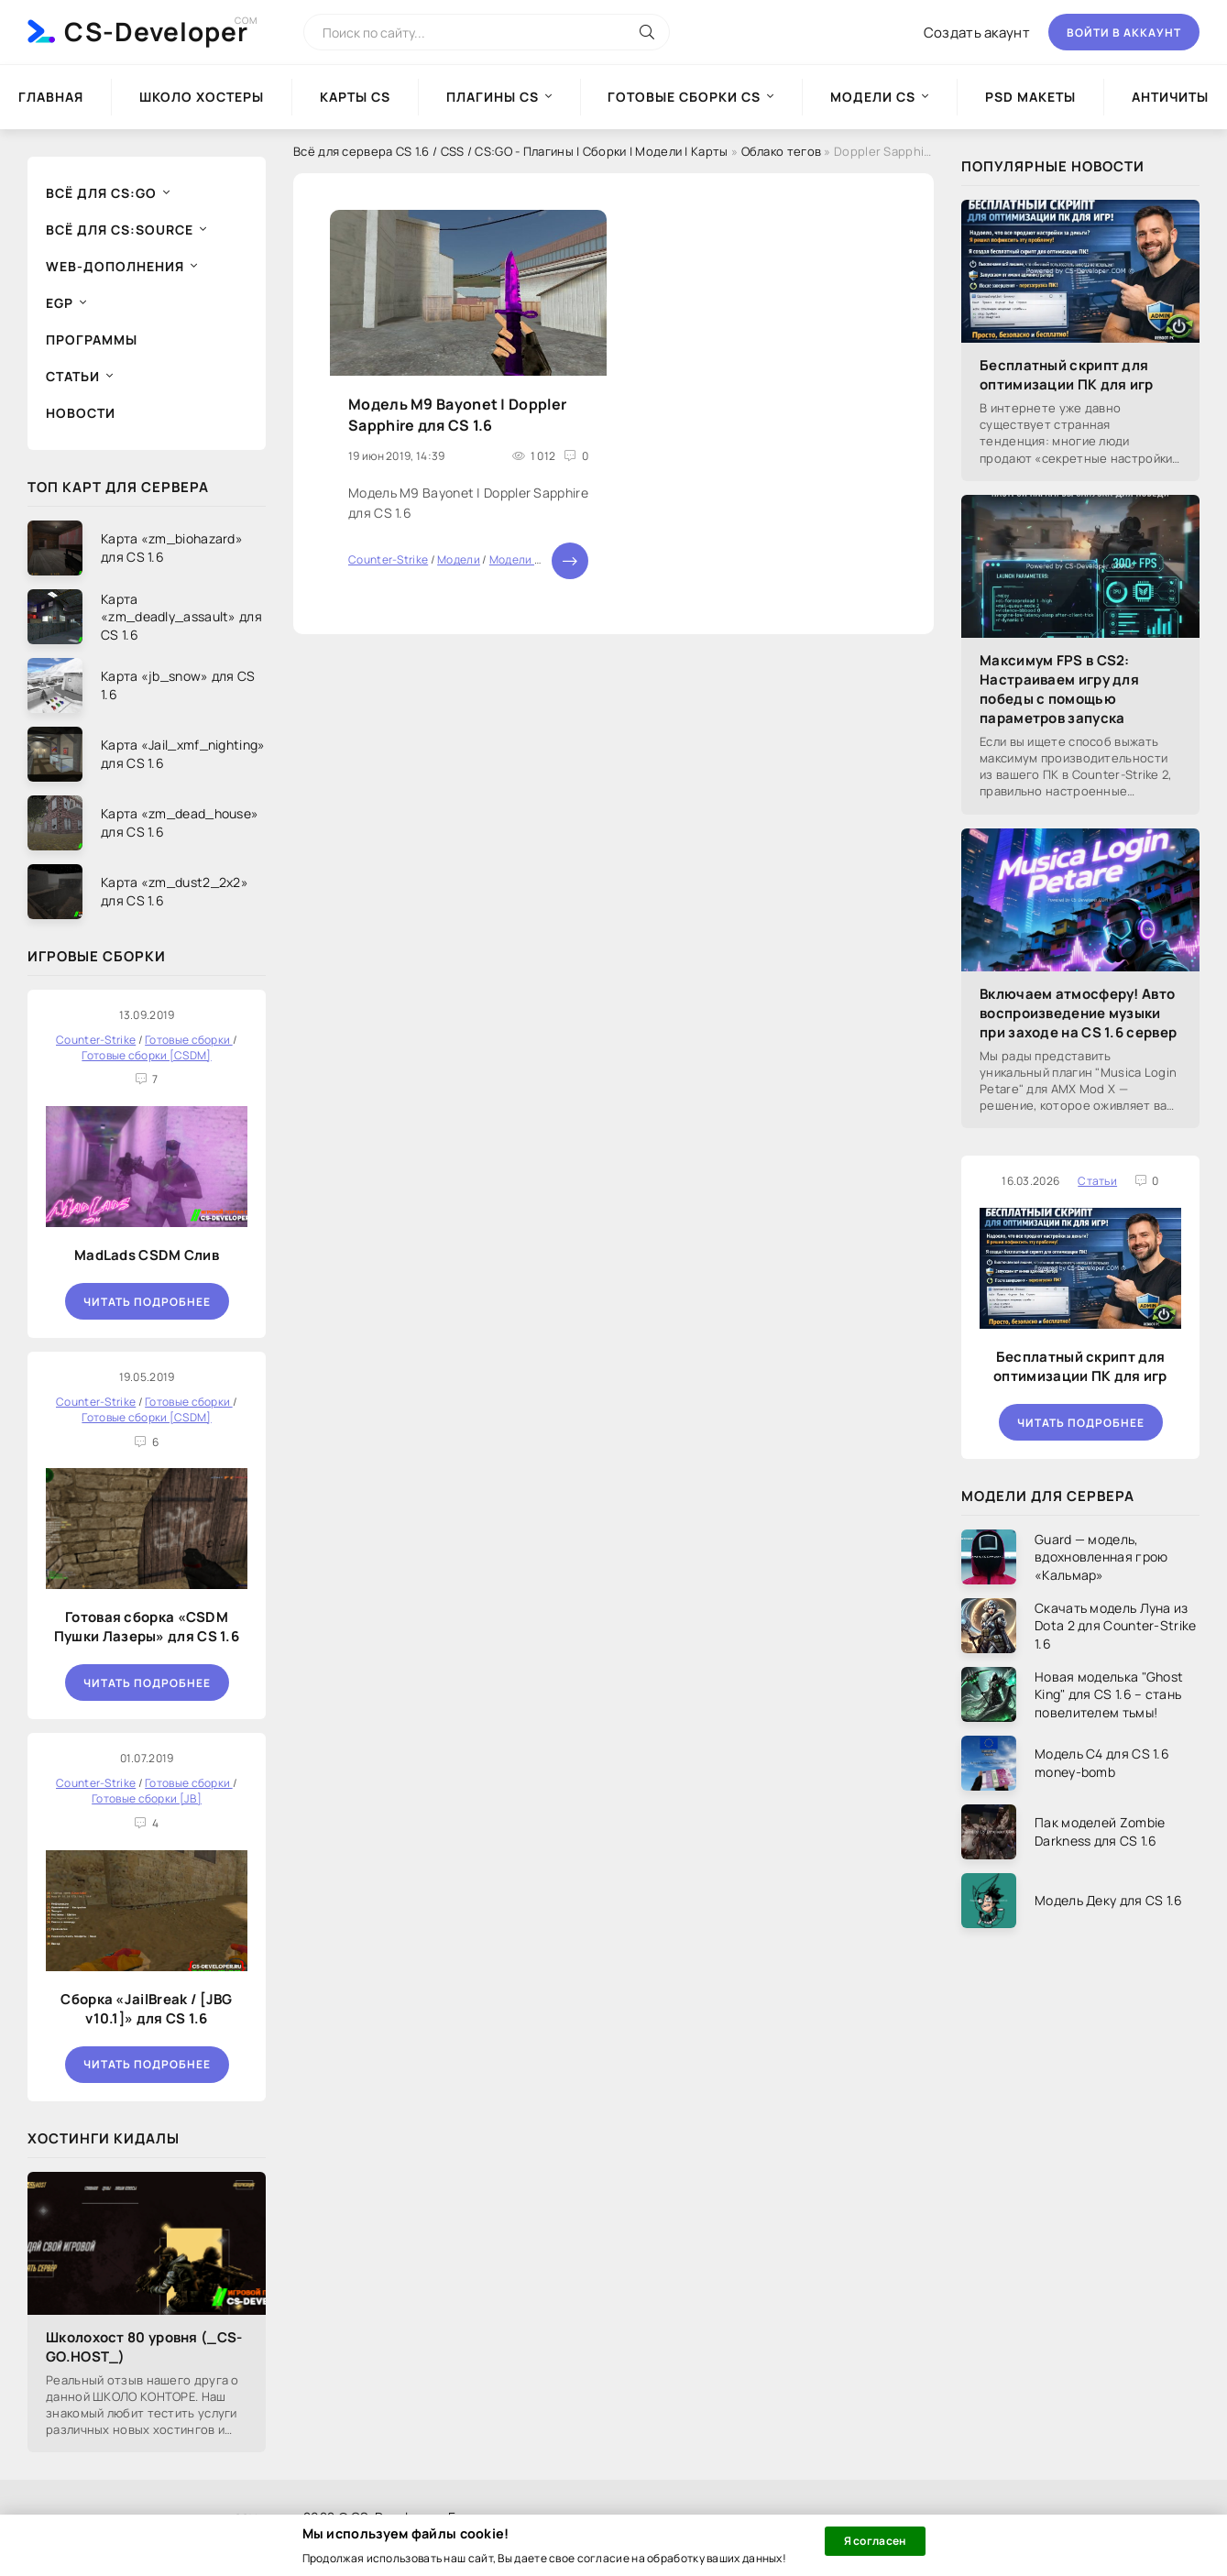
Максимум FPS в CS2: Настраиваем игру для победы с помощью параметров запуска (1059, 689)
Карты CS (355, 96)
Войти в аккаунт (1124, 32)
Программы (91, 339)
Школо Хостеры (201, 96)
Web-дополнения (115, 266)
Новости (80, 413)
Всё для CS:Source (119, 229)
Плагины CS (492, 96)
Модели (458, 559)
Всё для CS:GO (101, 193)
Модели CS (872, 96)
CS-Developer (156, 31)
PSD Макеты (1030, 96)
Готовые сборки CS (684, 96)
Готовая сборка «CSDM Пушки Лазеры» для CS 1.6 (146, 1626)
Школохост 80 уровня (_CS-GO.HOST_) (144, 2347)
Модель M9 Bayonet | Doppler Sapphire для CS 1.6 (457, 414)
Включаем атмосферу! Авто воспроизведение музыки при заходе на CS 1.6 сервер (1078, 1013)
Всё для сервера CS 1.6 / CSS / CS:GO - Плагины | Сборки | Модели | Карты (511, 151)
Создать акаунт (977, 32)
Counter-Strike (388, 559)
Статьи (73, 376)
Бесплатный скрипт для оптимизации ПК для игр (1067, 375)
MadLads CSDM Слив (146, 1255)
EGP (59, 303)
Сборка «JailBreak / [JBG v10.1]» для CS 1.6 (146, 2009)
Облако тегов (781, 151)
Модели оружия (532, 559)
